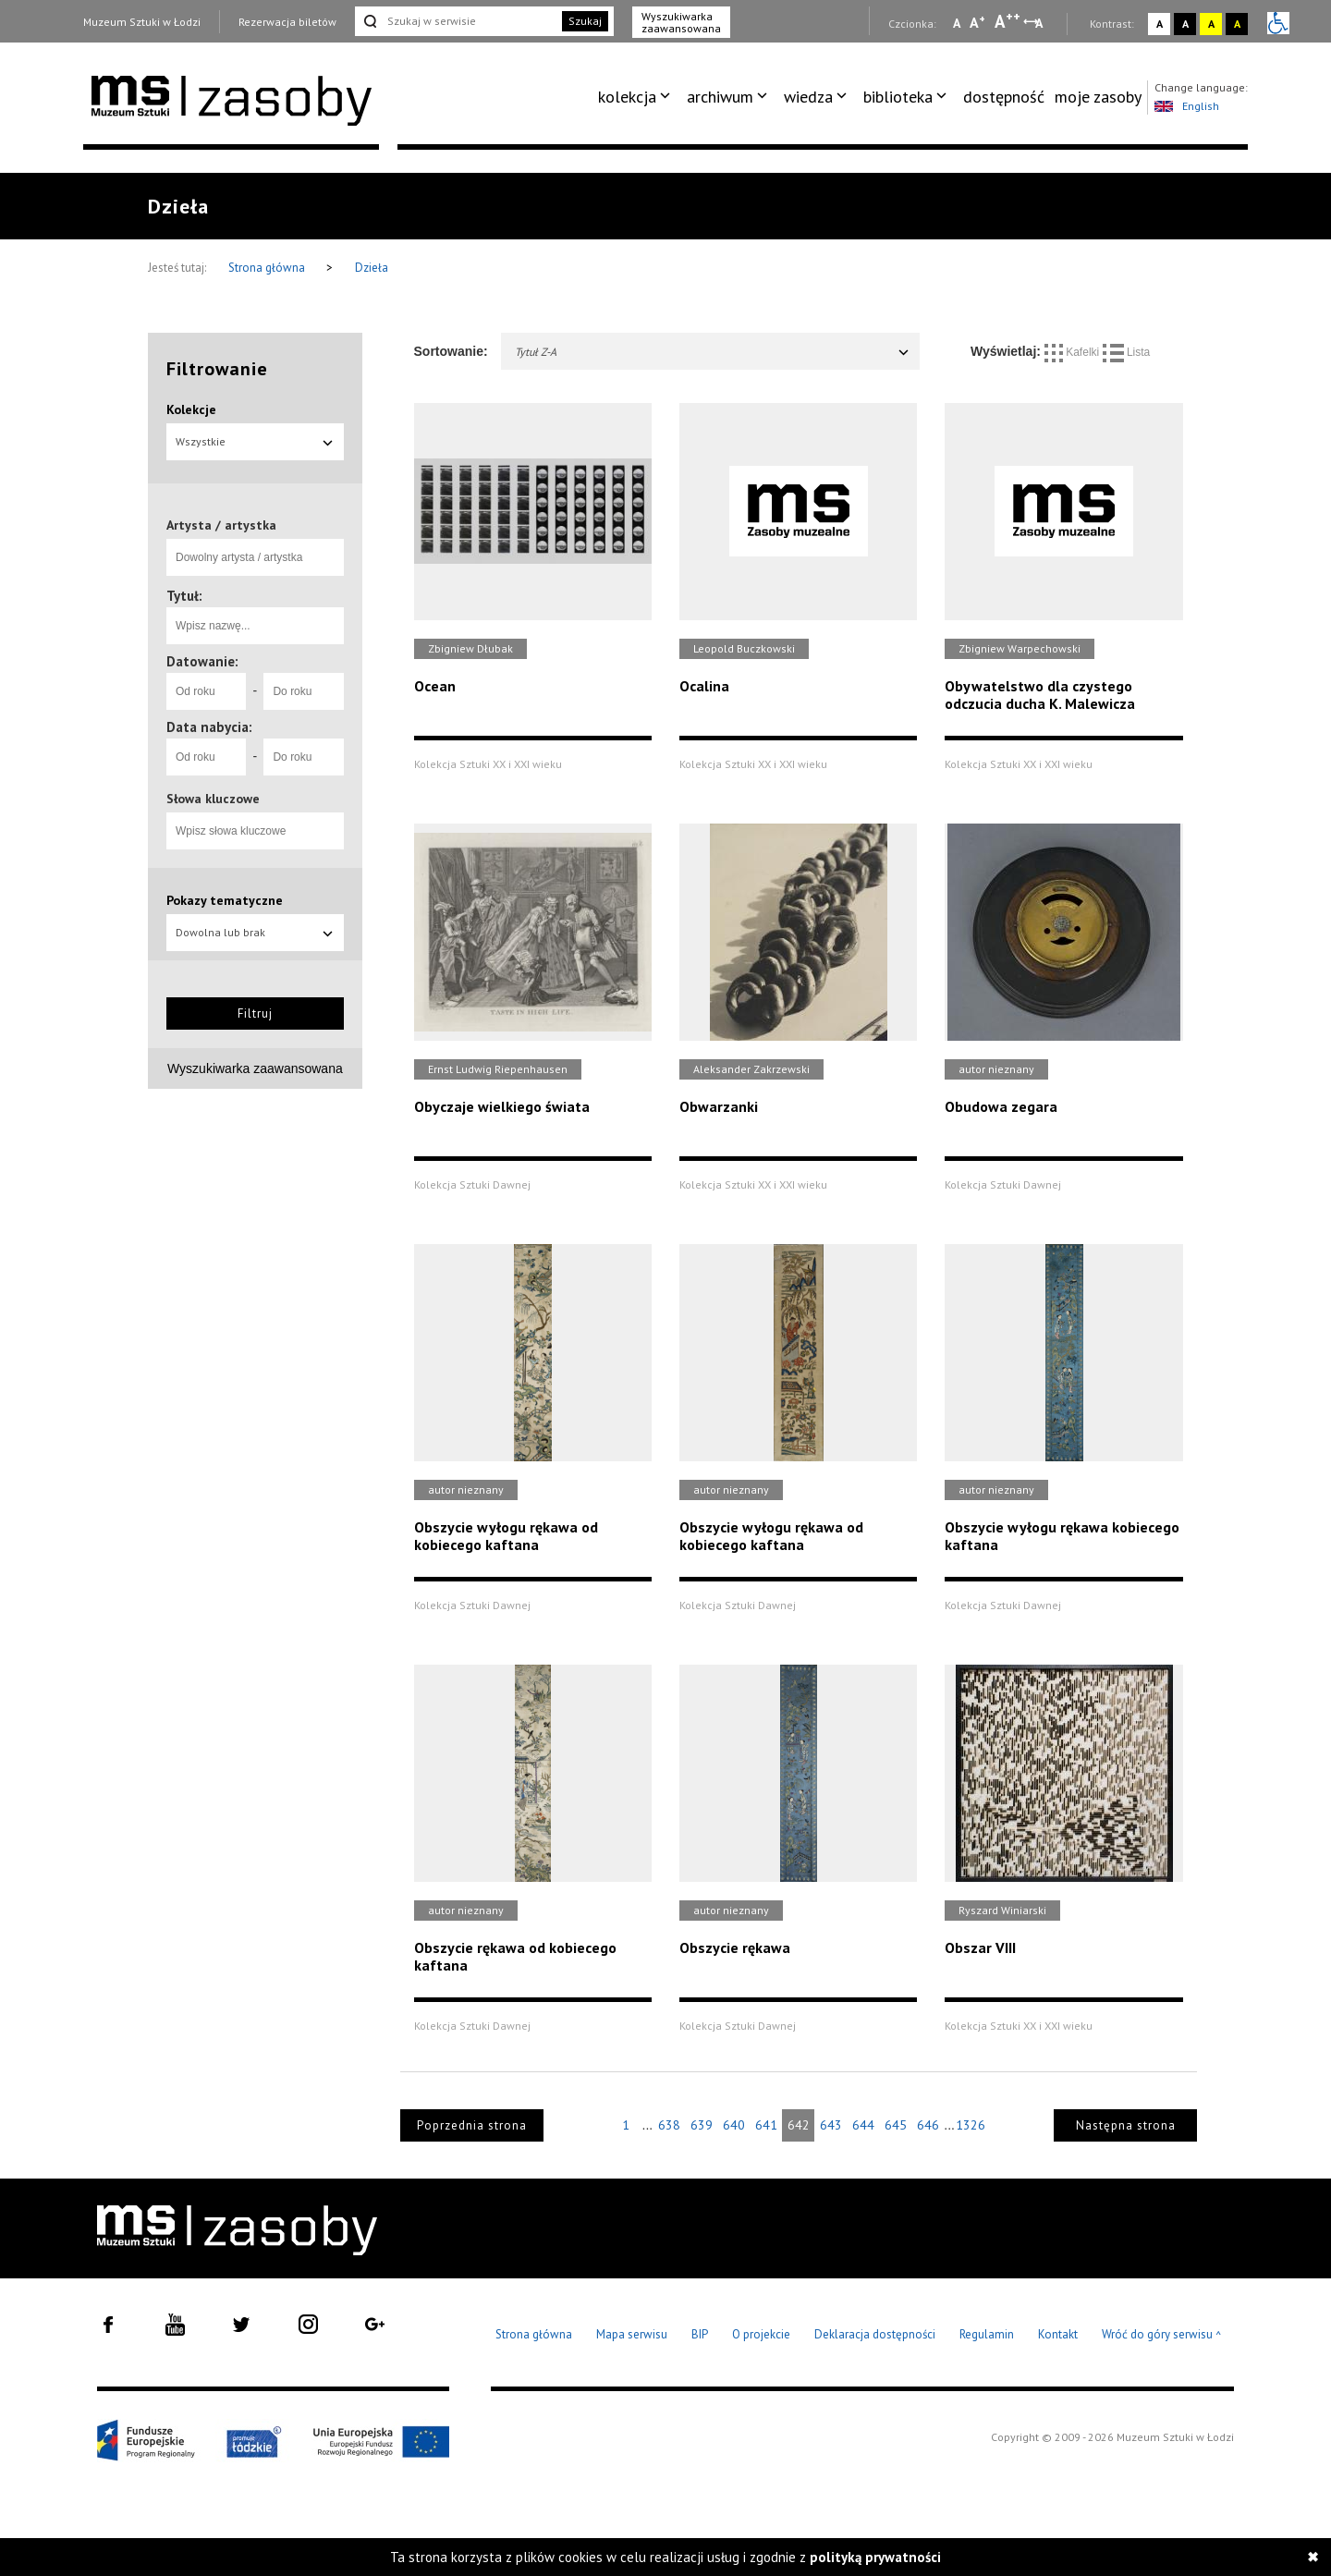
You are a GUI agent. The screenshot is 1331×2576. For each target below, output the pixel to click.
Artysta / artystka (221, 525)
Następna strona (1126, 2125)
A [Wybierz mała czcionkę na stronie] (956, 23)
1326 (970, 2125)
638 (669, 2125)
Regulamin (986, 2334)
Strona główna (268, 267)
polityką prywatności (875, 2557)
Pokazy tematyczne (224, 900)
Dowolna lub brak (255, 932)
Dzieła (371, 267)
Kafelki (1073, 352)
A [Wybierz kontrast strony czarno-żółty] (1237, 24)
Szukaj (585, 21)
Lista (1127, 352)
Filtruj (255, 1013)
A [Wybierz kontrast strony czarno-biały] (1185, 24)
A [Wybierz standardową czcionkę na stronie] (977, 22)
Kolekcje (191, 409)
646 (928, 2125)
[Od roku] (206, 691)
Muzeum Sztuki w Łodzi (142, 22)
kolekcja (627, 96)
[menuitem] (637, 97)
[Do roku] (303, 691)
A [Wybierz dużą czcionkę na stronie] (1007, 21)
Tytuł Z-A (713, 352)
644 (863, 2125)
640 (734, 2125)
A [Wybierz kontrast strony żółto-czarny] (1211, 24)
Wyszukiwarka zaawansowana (681, 22)
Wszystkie (255, 441)
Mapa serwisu (631, 2334)
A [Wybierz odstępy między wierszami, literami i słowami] (1040, 23)
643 (831, 2125)
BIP (699, 2334)
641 (766, 2125)
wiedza (808, 96)
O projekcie (761, 2334)
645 (896, 2125)
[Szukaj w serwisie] (456, 21)
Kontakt (1058, 2334)
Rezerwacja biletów (287, 22)
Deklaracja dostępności (874, 2334)
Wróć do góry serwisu (1162, 2335)
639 (701, 2125)
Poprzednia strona (472, 2125)
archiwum (720, 96)
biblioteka (898, 96)
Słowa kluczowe (213, 798)
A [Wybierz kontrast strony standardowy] (1159, 24)
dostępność (1003, 96)
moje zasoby (1098, 96)
